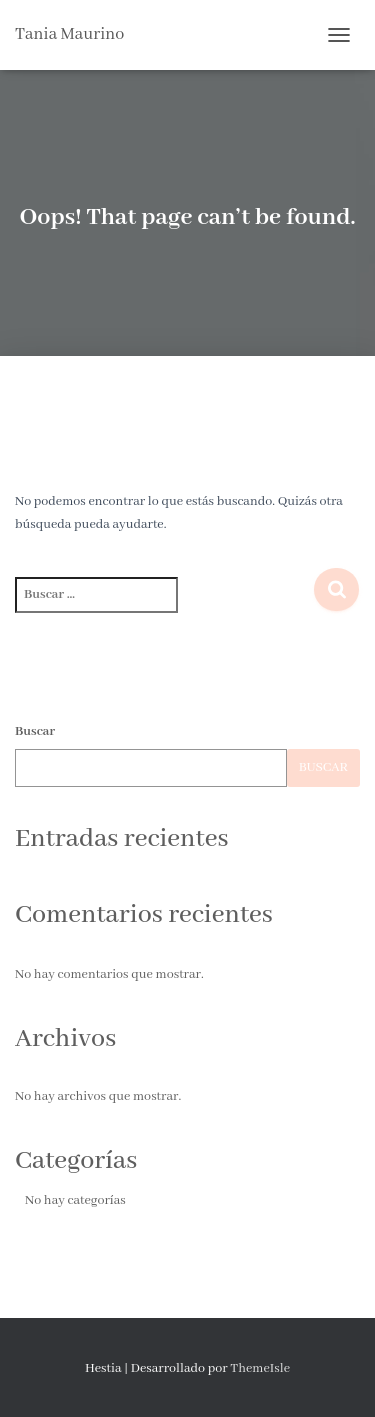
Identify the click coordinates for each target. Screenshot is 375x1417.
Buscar (35, 731)
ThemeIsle (260, 1368)
